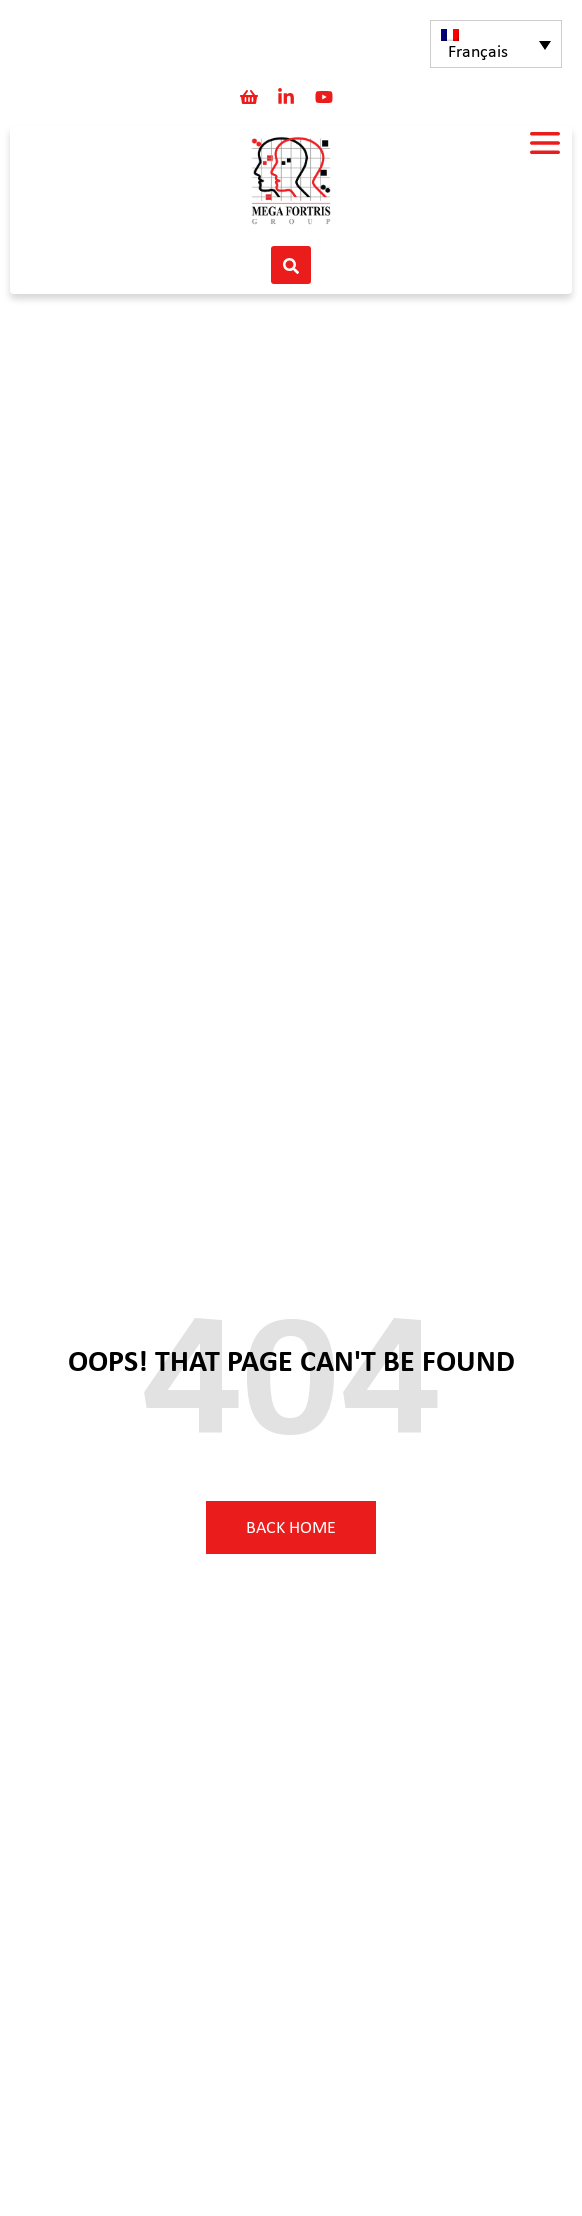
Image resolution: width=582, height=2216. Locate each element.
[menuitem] (496, 44)
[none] (496, 44)
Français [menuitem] (478, 52)
